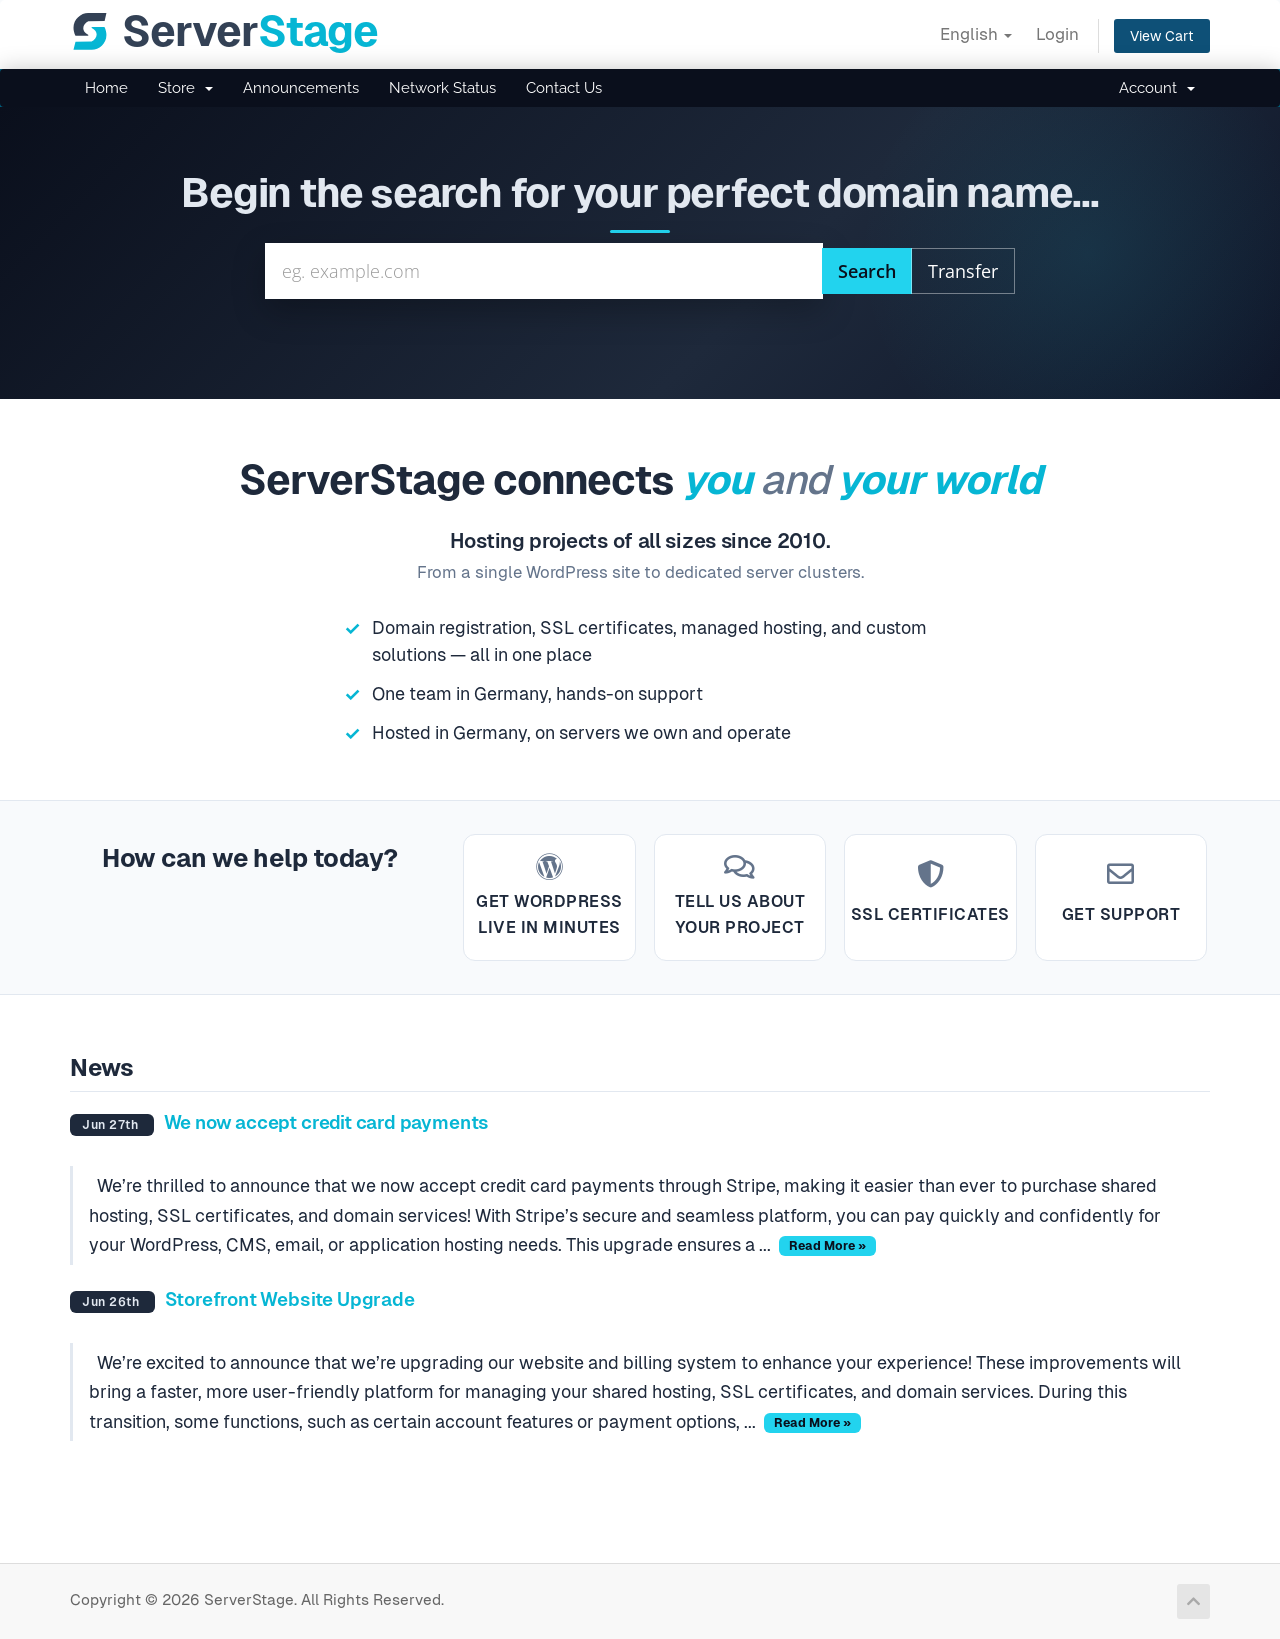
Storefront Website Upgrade (290, 1299)
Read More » (827, 1246)
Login (1057, 34)
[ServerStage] (224, 31)
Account (1157, 88)
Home (106, 88)
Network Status (442, 88)
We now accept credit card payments (327, 1122)
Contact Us (564, 88)
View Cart (1162, 36)
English (976, 34)
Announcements (301, 88)
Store (185, 88)
